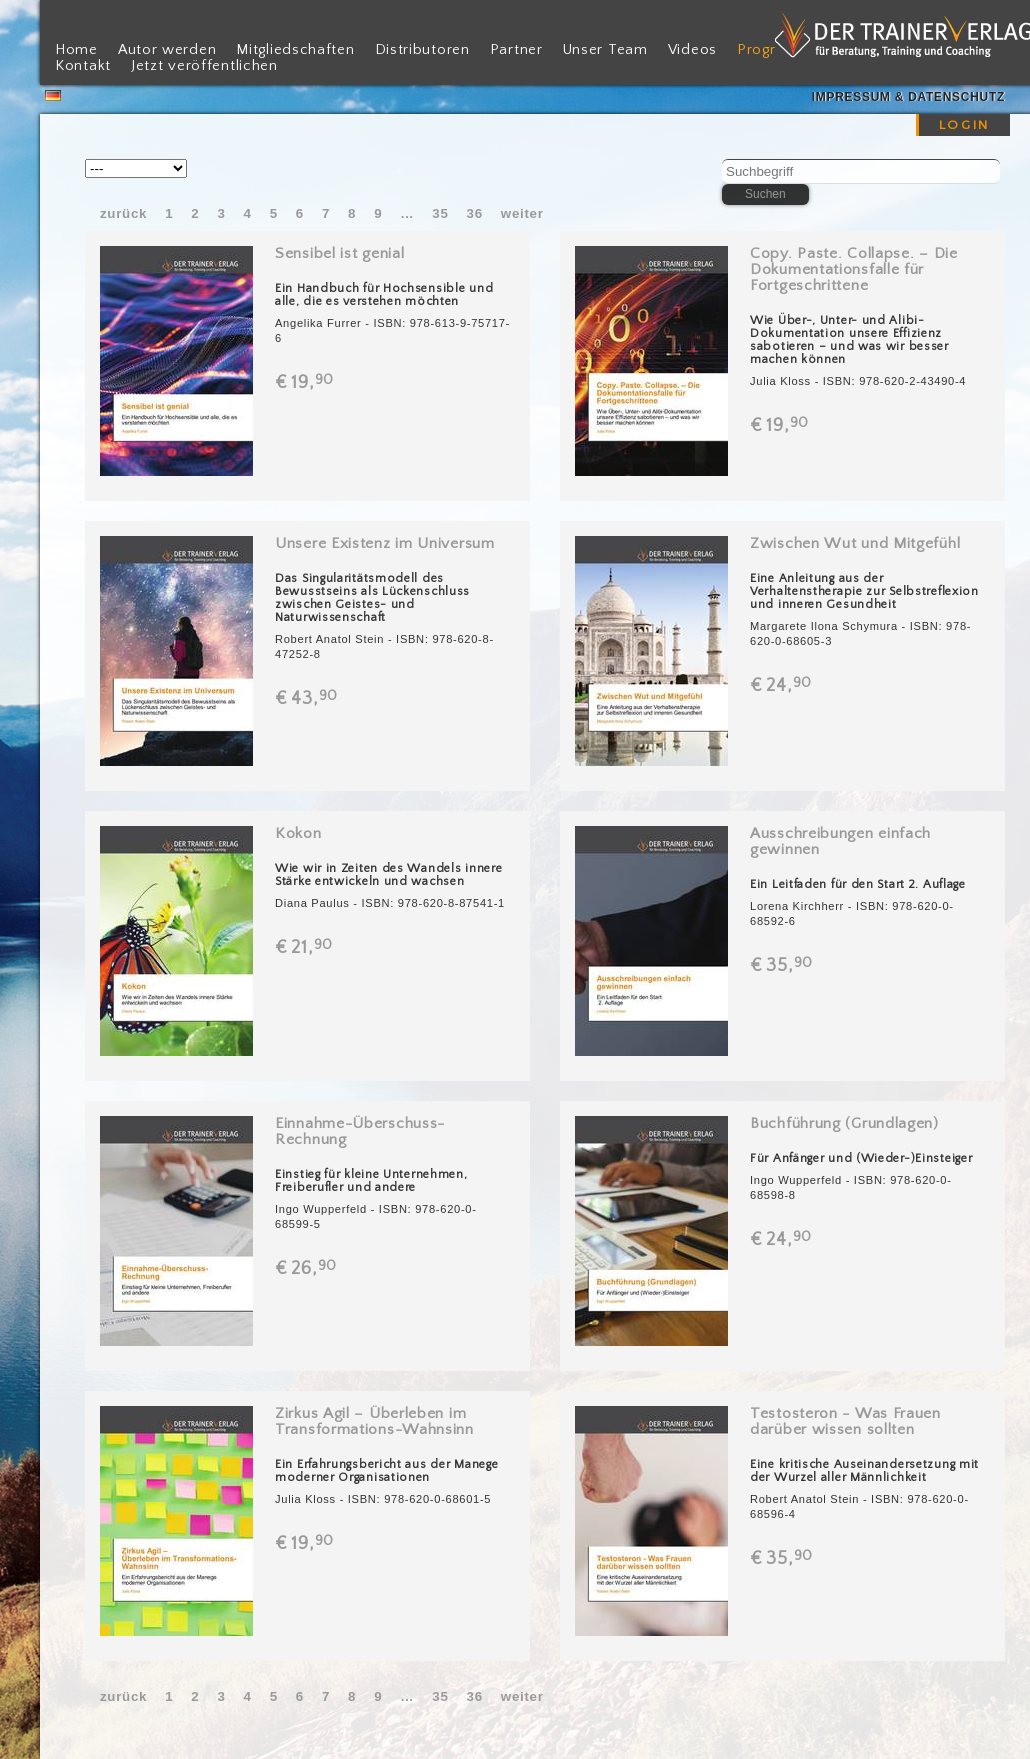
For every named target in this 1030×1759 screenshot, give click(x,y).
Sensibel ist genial (339, 253)
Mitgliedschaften (295, 50)
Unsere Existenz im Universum (385, 543)
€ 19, (306, 383)
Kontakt (83, 66)
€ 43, (308, 699)
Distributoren (422, 50)
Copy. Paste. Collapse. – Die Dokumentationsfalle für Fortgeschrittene (854, 269)
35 (440, 213)
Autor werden (167, 50)
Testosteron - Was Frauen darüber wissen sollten (845, 1421)
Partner (516, 50)
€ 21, (305, 948)
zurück (123, 213)
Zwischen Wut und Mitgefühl (855, 543)
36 (475, 213)
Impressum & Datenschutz (908, 97)
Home (76, 50)
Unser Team (605, 50)
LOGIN (964, 125)
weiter (522, 213)
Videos (692, 50)
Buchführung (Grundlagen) (844, 1123)
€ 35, (783, 966)
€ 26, (307, 1269)
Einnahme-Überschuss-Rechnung (360, 1131)
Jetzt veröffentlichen (204, 66)
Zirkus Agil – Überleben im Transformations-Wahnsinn (374, 1421)
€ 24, (782, 686)
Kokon (298, 833)
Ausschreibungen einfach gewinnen (840, 841)
